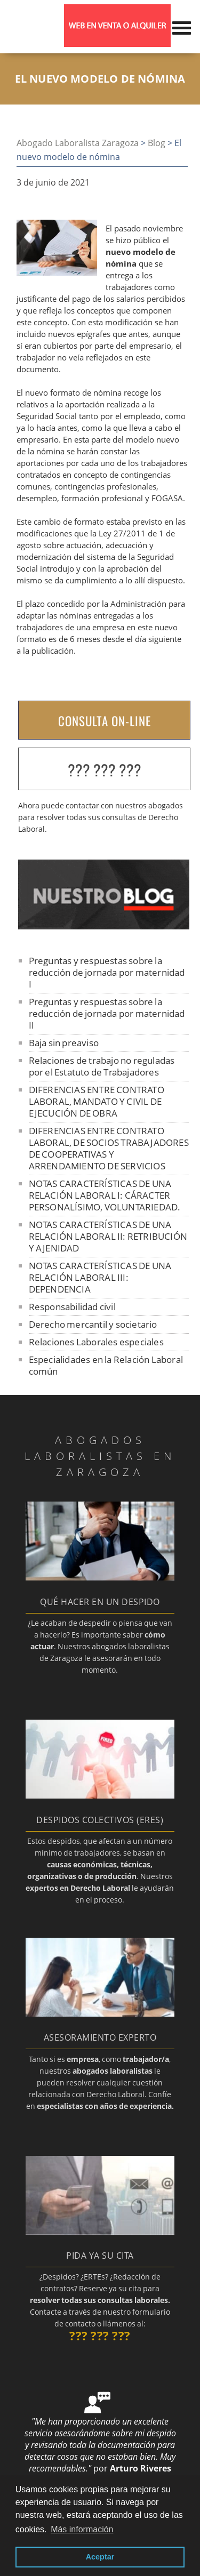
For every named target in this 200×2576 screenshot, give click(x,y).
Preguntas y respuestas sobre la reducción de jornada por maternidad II (107, 1013)
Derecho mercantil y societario (93, 1324)
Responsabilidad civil (72, 1307)
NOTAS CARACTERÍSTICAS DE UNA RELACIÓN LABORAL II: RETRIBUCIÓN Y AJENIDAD (108, 1236)
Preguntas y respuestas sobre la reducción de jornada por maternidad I (107, 972)
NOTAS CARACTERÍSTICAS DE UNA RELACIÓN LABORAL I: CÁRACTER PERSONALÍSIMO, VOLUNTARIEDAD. (105, 1195)
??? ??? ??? (104, 770)
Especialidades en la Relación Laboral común (106, 1365)
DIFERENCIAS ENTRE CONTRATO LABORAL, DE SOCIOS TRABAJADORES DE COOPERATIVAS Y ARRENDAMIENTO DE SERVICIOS (109, 1148)
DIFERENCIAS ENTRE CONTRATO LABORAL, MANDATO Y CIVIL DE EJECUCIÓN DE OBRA (96, 1101)
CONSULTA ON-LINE (104, 721)
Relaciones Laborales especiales (96, 1342)
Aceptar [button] (100, 2557)
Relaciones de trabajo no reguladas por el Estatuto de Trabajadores (102, 1066)
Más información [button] (82, 2529)
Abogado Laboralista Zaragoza (78, 143)
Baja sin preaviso (64, 1043)
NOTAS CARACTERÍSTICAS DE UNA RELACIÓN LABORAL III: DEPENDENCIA (100, 1277)
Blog (156, 143)
